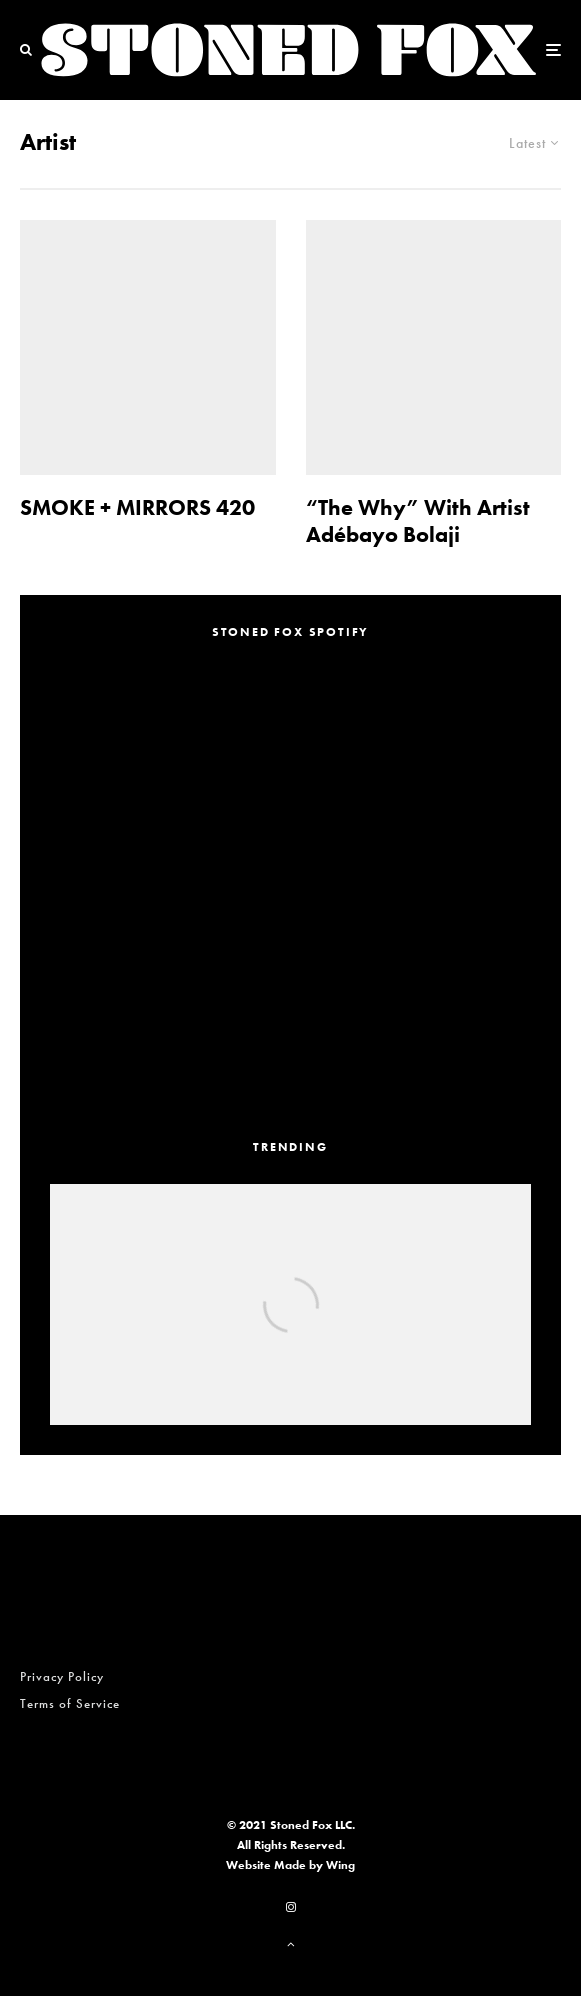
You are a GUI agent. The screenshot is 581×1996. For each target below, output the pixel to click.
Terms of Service (70, 1703)
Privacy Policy (62, 1676)
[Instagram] (291, 1907)
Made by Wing (314, 1865)
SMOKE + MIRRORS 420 (137, 508)
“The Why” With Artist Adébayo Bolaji (418, 521)
